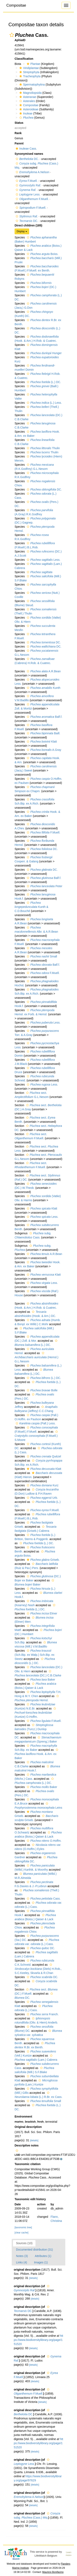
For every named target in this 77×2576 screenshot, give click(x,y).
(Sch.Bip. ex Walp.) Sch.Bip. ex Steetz (34, 1655)
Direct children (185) (28, 225)
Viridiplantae (28, 68)
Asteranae (27, 97)
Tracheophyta (29, 76)
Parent (19, 143)
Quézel (43, 1456)
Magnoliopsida (29, 92)
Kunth (43, 687)
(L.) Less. (44, 402)
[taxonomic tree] (23, 2227)
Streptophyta (28, 72)
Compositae (16, 5)
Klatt (41, 741)
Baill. (43, 733)
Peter (44, 886)
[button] (11, 34)
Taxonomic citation (28, 2164)
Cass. (43, 1898)
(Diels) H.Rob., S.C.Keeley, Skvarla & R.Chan (38, 1969)
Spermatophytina (31, 84)
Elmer (41, 1613)
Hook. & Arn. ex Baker (37, 1754)
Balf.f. (44, 716)
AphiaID (20, 40)
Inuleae (25, 113)
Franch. (42, 2014)
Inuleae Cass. (26, 148)
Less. (27, 194)
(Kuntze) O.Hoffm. (36, 1712)
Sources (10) (24, 2243)
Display (22, 231)
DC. (27, 159)
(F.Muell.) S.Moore (37, 1436)
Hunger (44, 353)
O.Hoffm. (44, 1840)
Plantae (33, 63)
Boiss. (42, 254)
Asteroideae (28, 109)
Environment (23, 2116)
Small (41, 956)
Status (19, 122)
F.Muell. (26, 180)
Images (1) (41, 2262)
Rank (18, 133)
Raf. (28, 185)
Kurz (42, 1485)
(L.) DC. (43, 382)
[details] (34, 2140)
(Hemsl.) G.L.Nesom (36, 1357)
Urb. (42, 1497)
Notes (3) (22, 2256)
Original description (28, 2126)
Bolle (41, 1390)
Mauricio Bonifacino (53, 2572)
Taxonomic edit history (30, 2199)
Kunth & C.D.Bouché (31, 907)
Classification (24, 58)
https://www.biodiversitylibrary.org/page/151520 (38, 2340)
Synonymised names (29, 153)
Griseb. (43, 1559)
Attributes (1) (43, 2256)
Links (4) (21, 2262)
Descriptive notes (27, 2145)
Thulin (43, 448)
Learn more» (69, 2554)
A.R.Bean (43, 671)
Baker (40, 1679)
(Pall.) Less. (35, 1423)
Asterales (26, 101)
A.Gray (43, 749)
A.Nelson (32, 172)
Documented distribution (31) (34, 2249)
